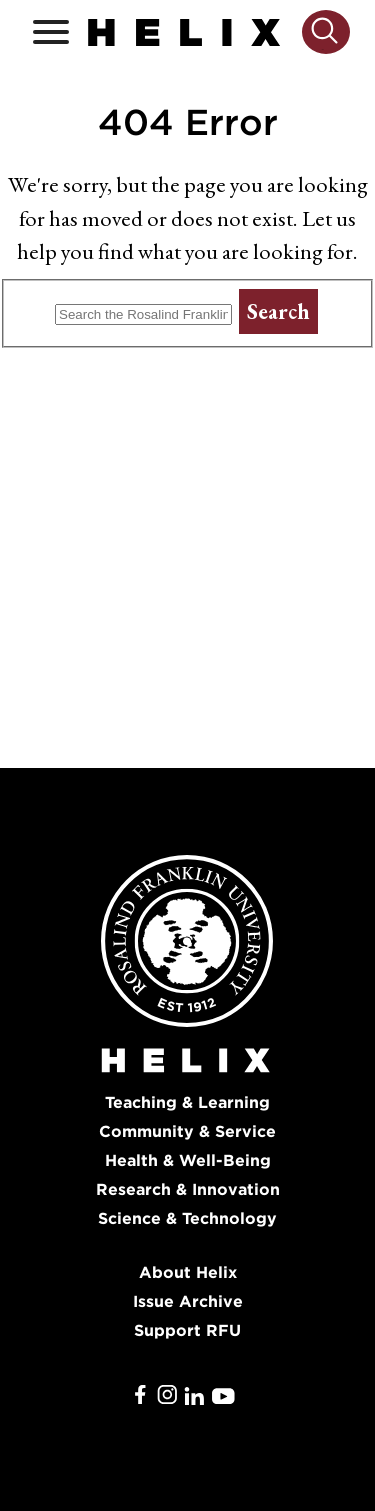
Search (278, 311)
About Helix (188, 1272)
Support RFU (187, 1330)
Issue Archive (188, 1301)
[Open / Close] (51, 32)
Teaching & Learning (187, 1102)
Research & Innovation (188, 1189)
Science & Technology (187, 1218)
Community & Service (187, 1131)
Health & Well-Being (188, 1160)
